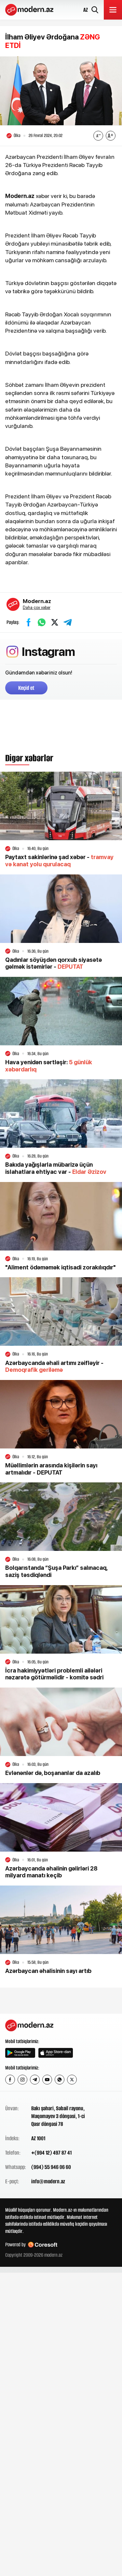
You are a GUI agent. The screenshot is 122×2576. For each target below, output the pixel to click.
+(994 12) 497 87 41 (51, 2153)
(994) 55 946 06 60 (51, 2167)
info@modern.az (48, 2181)
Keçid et (26, 688)
